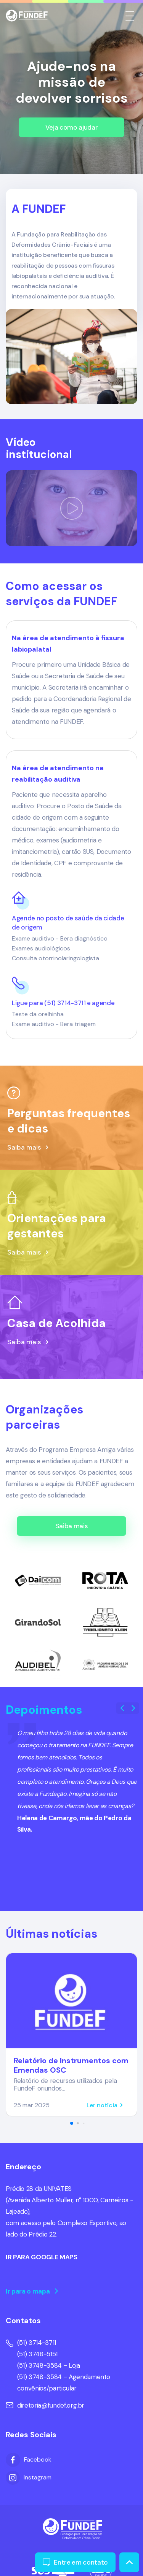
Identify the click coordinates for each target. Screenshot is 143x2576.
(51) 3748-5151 (37, 2354)
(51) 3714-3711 (36, 2342)
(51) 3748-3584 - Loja (48, 2365)
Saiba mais (71, 1526)
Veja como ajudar (71, 127)
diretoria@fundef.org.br (45, 2405)
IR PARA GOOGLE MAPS (41, 2257)
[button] (133, 1708)
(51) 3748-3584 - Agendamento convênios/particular (63, 2382)
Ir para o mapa (32, 2291)
